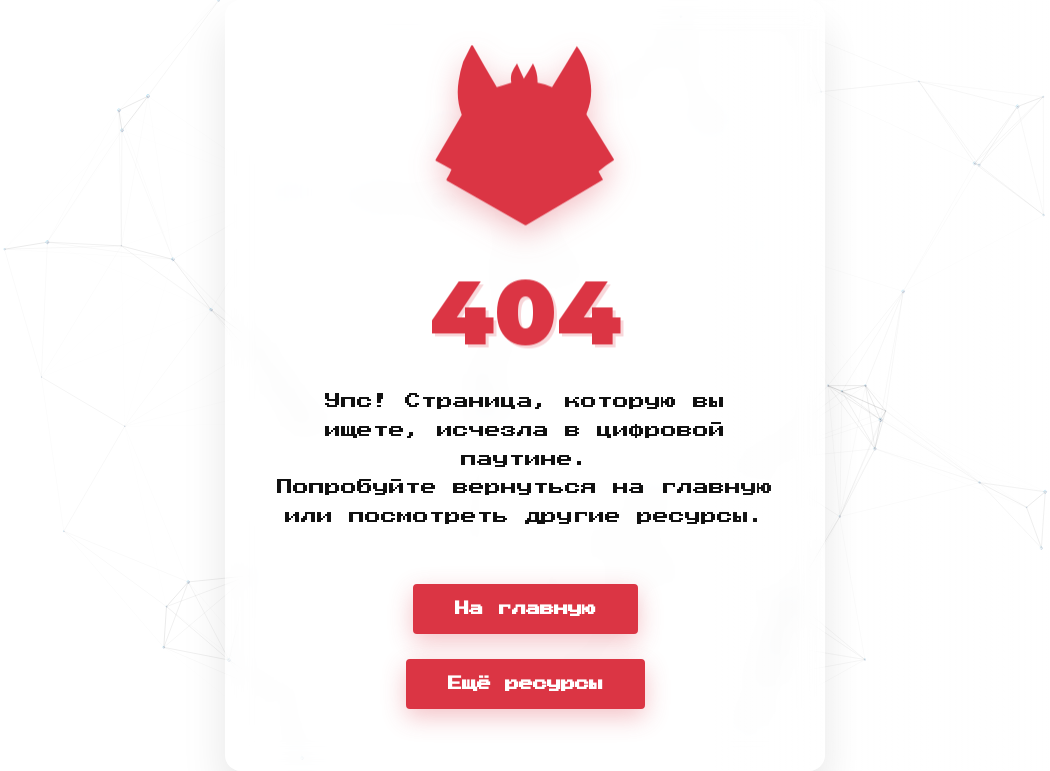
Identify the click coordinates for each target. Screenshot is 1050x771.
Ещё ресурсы (525, 684)
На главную (525, 609)
